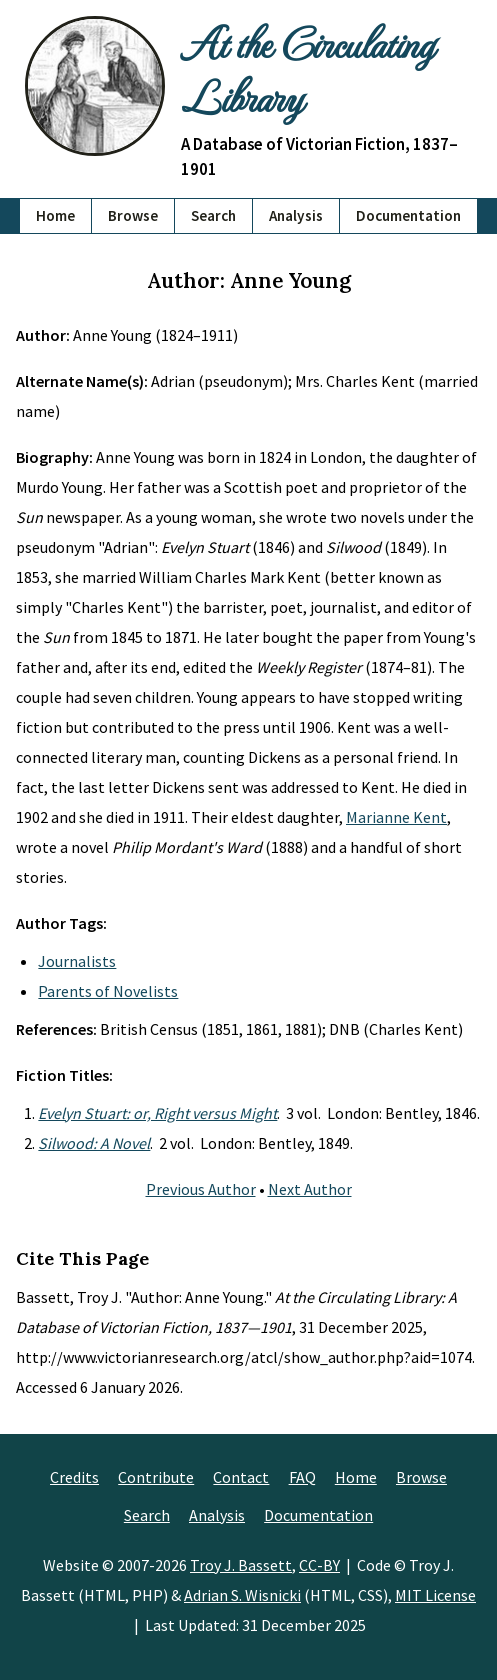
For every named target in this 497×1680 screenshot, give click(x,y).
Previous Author (201, 1189)
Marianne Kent (396, 817)
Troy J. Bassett (241, 1565)
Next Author (310, 1189)
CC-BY (319, 1565)
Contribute (156, 1477)
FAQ (302, 1477)
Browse (133, 215)
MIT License (435, 1595)
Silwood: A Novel (94, 1143)
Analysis (296, 215)
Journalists (77, 961)
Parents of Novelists (108, 991)
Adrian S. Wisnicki (242, 1595)
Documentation (408, 215)
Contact (241, 1477)
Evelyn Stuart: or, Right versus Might (157, 1113)
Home (55, 215)
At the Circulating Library (307, 69)
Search (213, 215)
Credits (74, 1477)
